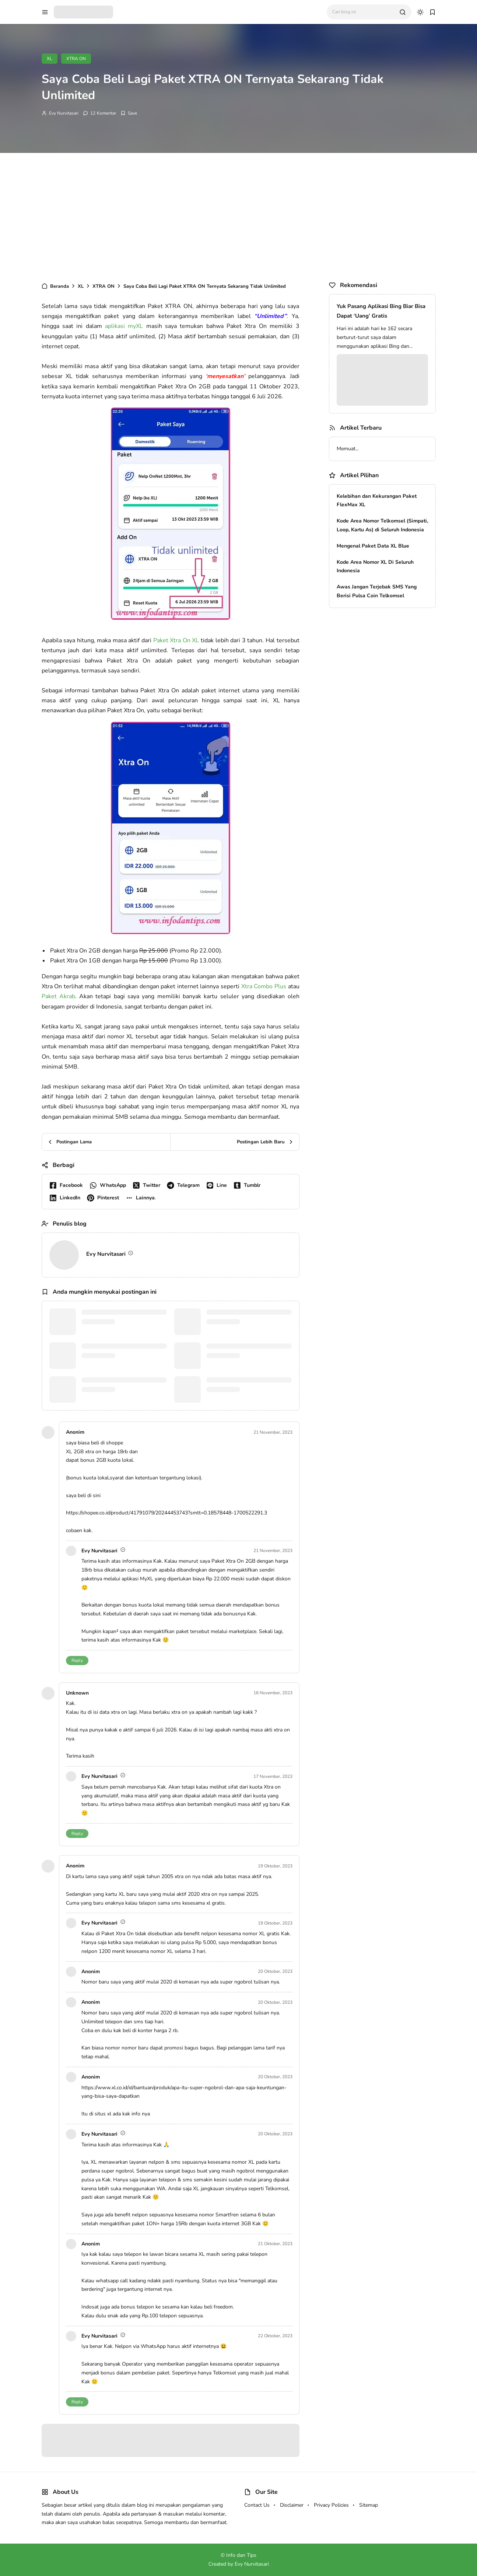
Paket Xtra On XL (176, 640)
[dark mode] (420, 12)
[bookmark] (432, 12)
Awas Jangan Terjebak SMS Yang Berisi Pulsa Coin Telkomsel (377, 591)
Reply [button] (77, 1660)
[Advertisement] (238, 215)
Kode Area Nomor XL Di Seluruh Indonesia (375, 566)
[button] (142, 1198)
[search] (402, 12)
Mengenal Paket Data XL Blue (373, 545)
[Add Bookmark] (128, 113)
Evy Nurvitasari (63, 113)
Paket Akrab (58, 996)
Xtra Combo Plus (263, 986)
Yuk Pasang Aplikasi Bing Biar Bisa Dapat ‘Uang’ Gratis (381, 311)
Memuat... (348, 448)
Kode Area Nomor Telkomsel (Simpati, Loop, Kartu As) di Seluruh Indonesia (382, 525)
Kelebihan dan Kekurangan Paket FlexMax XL (377, 500)
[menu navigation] (45, 12)
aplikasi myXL (124, 326)
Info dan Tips (241, 2555)
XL (49, 59)
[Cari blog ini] (363, 12)
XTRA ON (76, 59)
